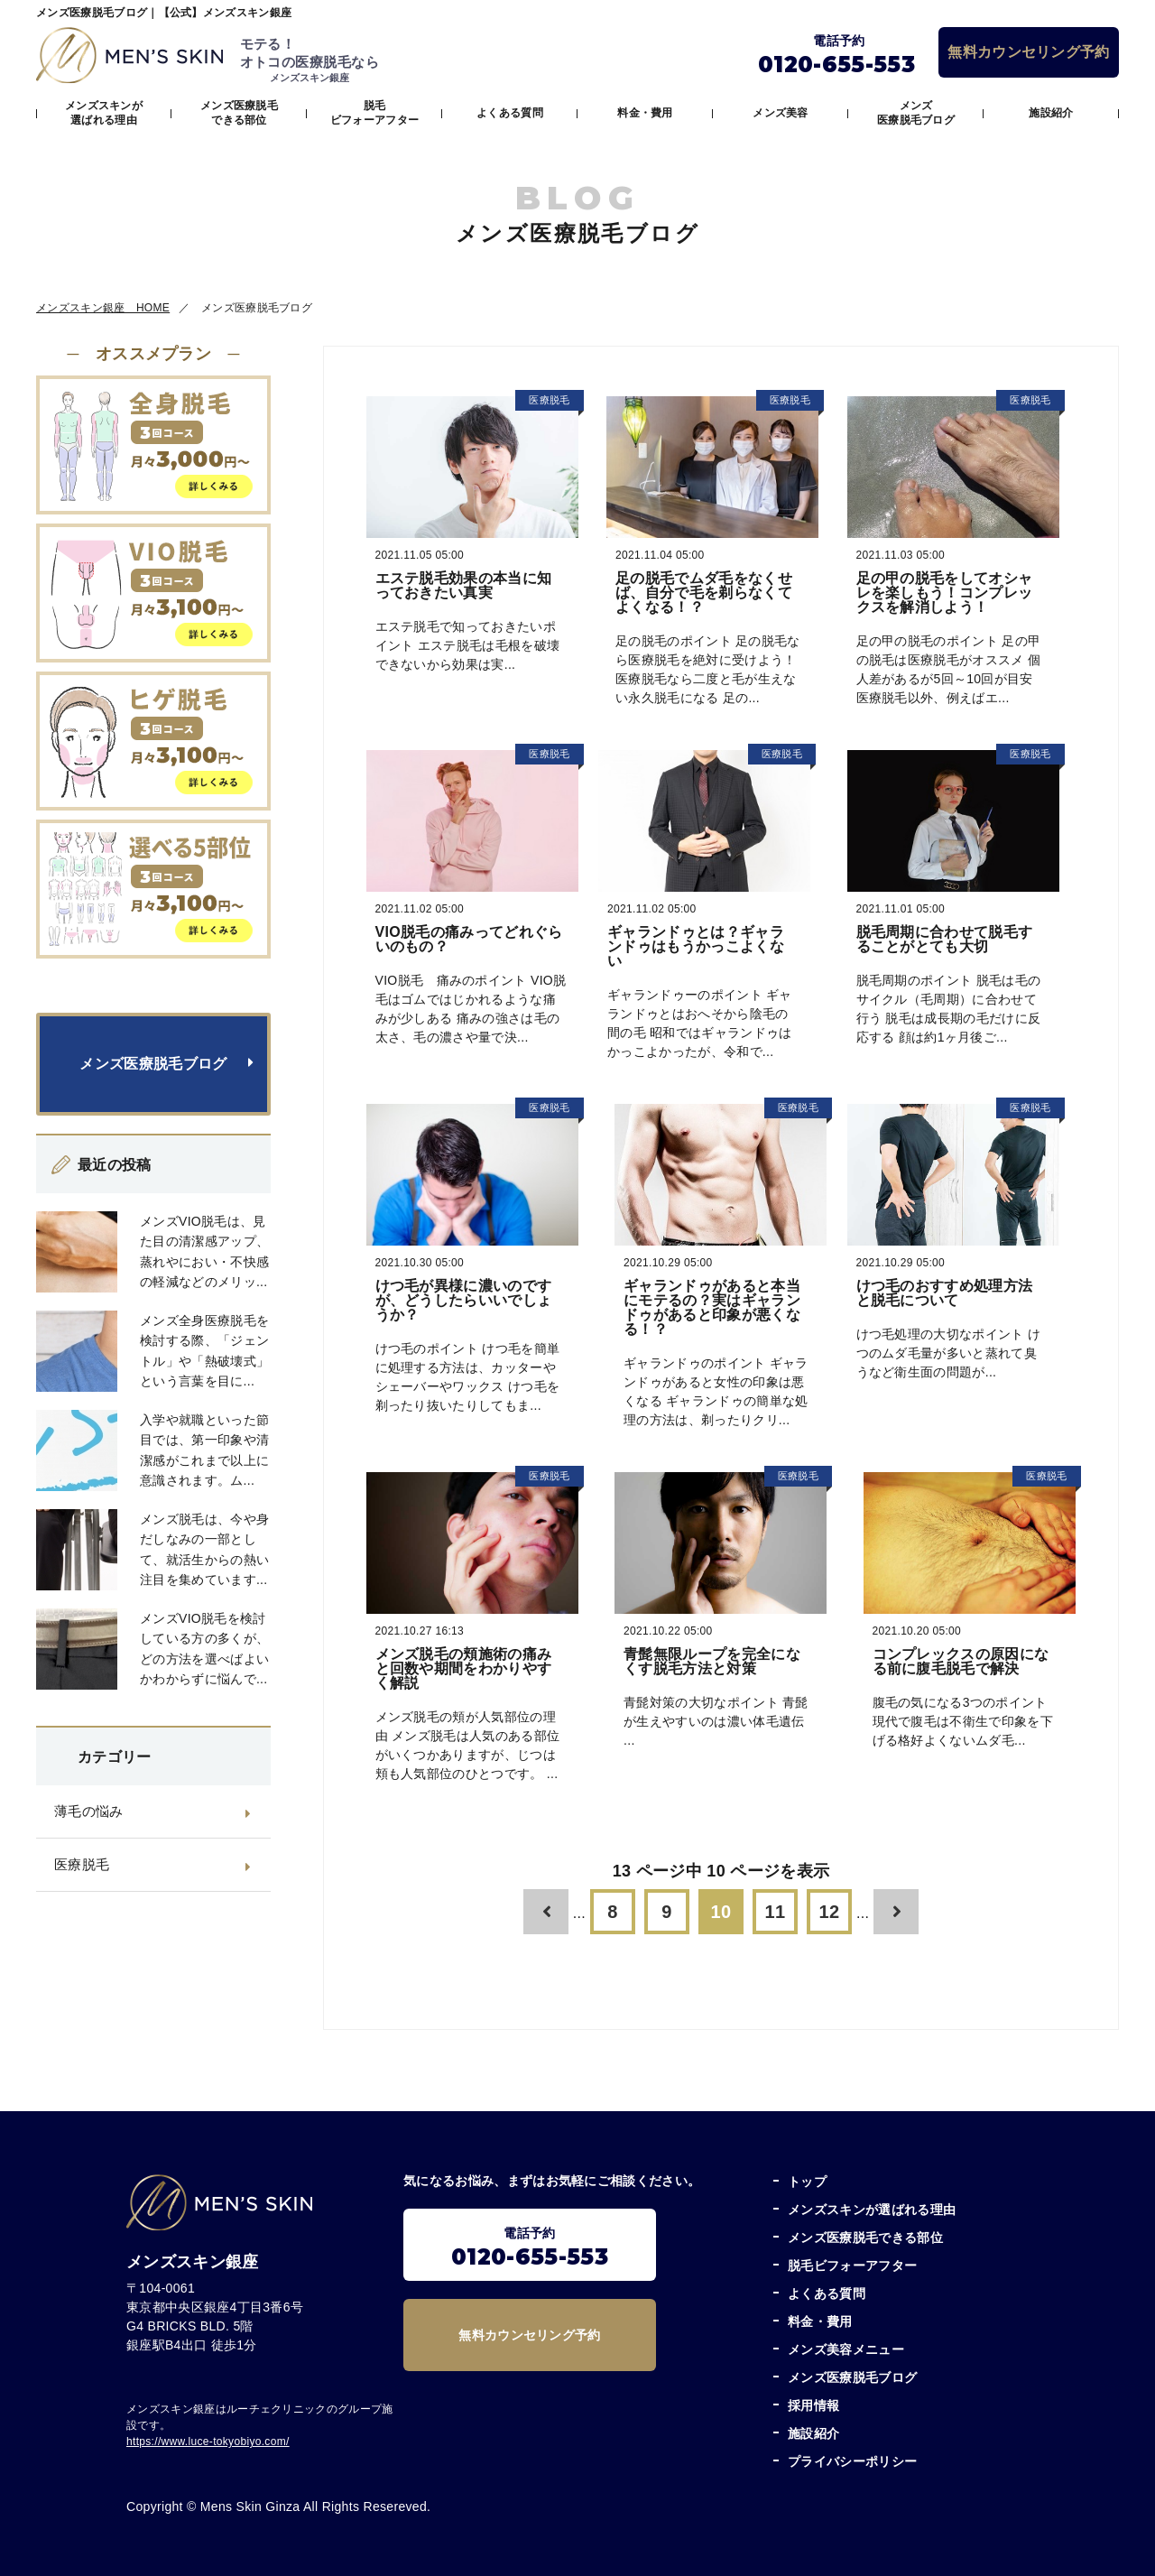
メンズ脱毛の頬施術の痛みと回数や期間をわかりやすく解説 (463, 1668)
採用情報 (813, 2405)
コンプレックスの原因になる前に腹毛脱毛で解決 (961, 1661)
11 (775, 1912)
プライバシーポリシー (852, 2461)
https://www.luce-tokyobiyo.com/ (208, 2441)
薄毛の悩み (89, 1811)
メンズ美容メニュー (846, 2349)
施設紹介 (1051, 113)
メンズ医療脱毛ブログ (916, 112)
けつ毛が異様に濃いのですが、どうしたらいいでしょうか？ (463, 1300)
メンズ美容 (780, 113)
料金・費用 (645, 113)
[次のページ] (896, 1911)
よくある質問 (509, 113)
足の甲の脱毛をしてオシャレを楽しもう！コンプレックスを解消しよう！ (944, 592)
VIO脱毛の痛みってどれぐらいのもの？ (469, 939)
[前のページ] (545, 1911)
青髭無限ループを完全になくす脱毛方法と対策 (712, 1661)
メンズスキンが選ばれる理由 (104, 112)
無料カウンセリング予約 (1028, 52)
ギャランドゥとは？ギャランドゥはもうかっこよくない (695, 946)
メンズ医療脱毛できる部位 (239, 112)
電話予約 (529, 2248)
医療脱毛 (81, 1864)
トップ (807, 2181)
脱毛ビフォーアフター (375, 112)
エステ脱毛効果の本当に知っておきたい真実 (463, 585)
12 (829, 1912)
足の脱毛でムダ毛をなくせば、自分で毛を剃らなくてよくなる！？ (703, 592)
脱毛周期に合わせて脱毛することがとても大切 (944, 939)
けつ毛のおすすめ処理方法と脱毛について (944, 1293)
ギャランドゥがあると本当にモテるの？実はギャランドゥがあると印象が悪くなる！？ (712, 1307)
